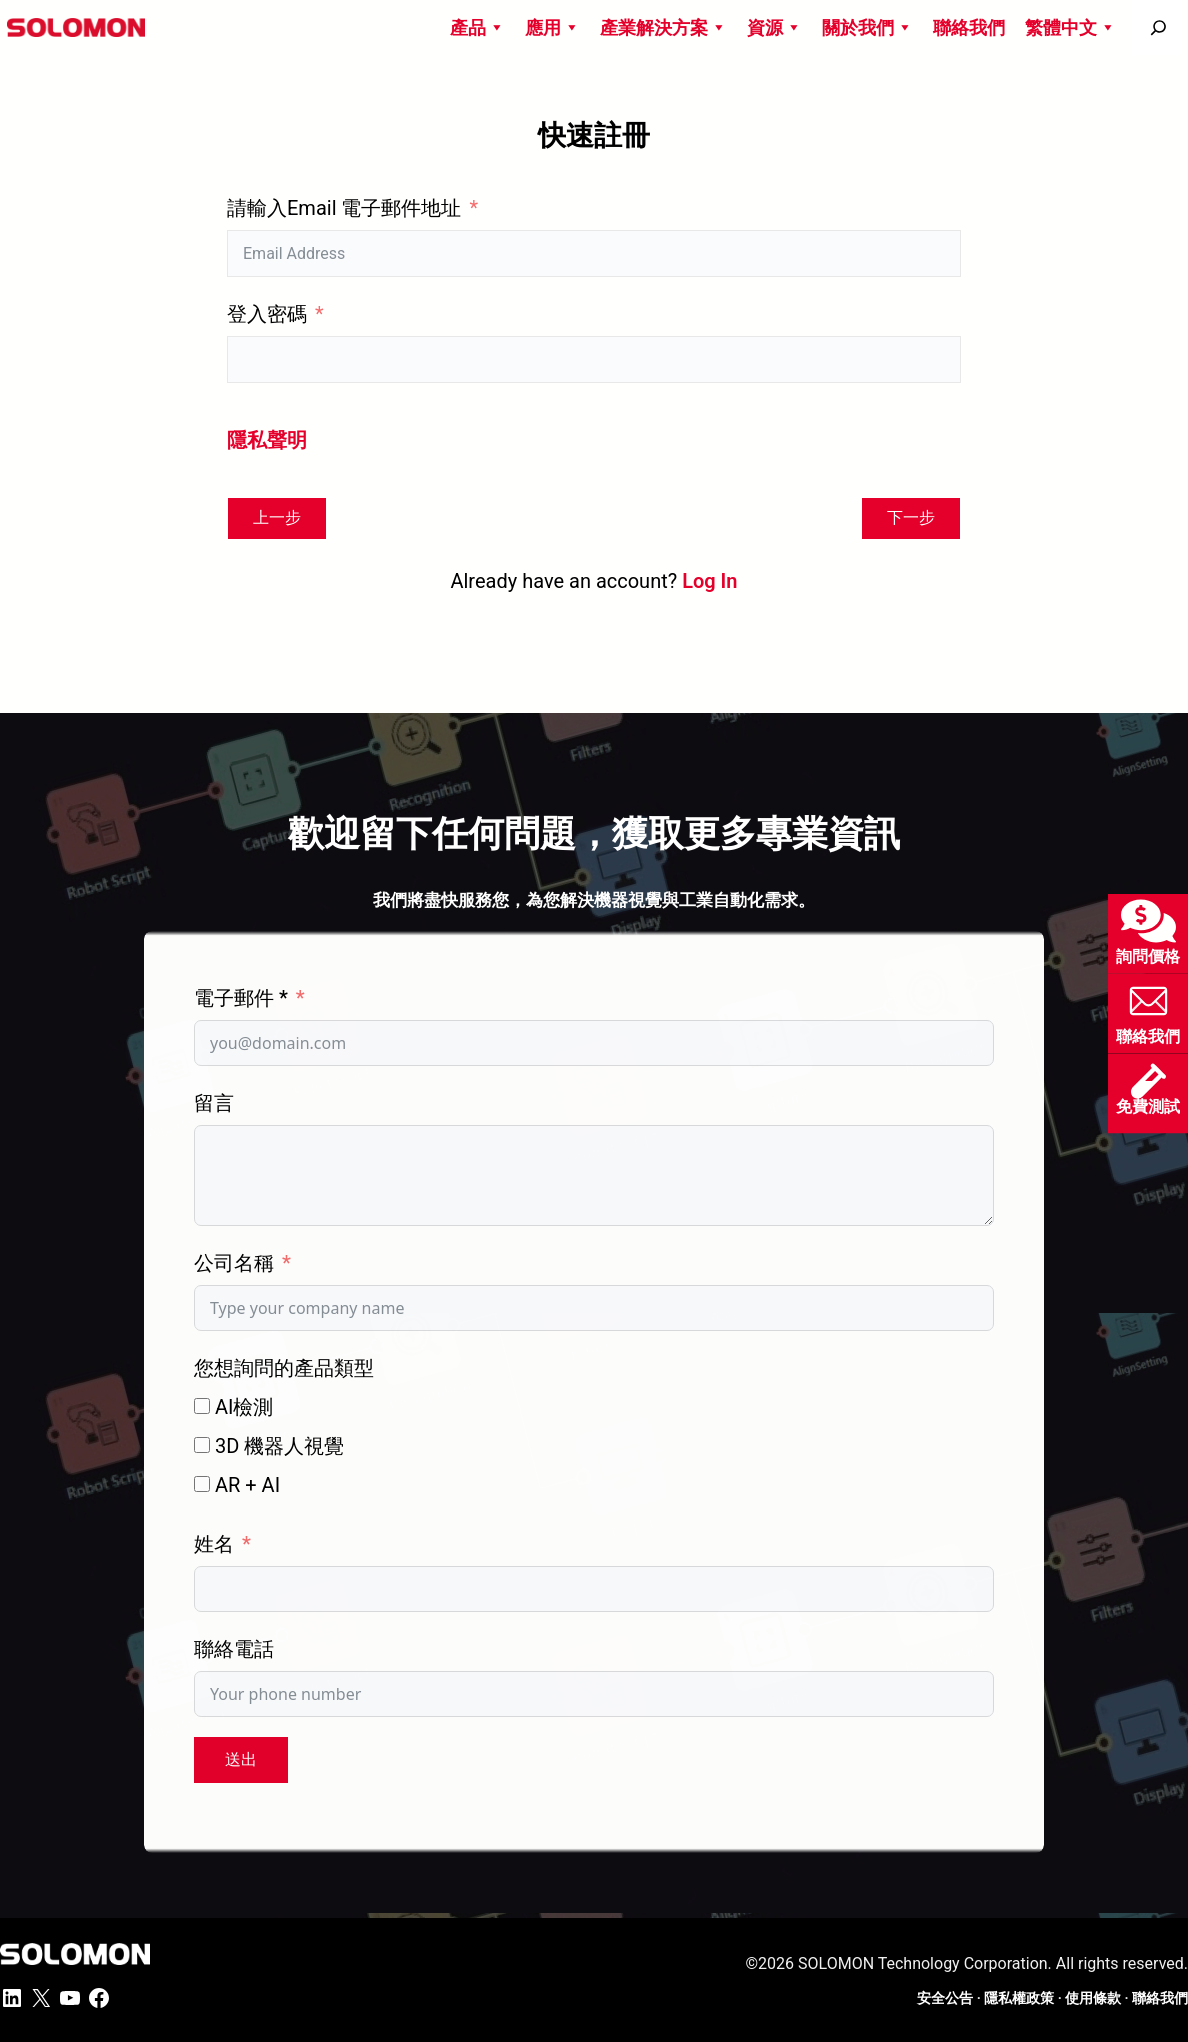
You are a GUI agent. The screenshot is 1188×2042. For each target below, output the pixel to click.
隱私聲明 (267, 440)
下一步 (911, 517)
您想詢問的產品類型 (284, 1368)
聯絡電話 (234, 1649)
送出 (241, 1759)
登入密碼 (267, 314)
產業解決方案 (663, 27)
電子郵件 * (241, 998)
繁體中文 (1070, 27)
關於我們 (867, 27)
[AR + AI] (202, 1484)
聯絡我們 (969, 27)
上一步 (277, 517)
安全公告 (945, 1998)
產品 (477, 27)
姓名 (214, 1544)
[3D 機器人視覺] (202, 1445)
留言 (214, 1103)
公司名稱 (234, 1263)
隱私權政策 (1019, 1998)
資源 (774, 27)
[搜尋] (1158, 27)
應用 (552, 27)
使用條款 (1093, 1998)
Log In (709, 581)
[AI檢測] (202, 1406)
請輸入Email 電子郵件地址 (344, 208)
